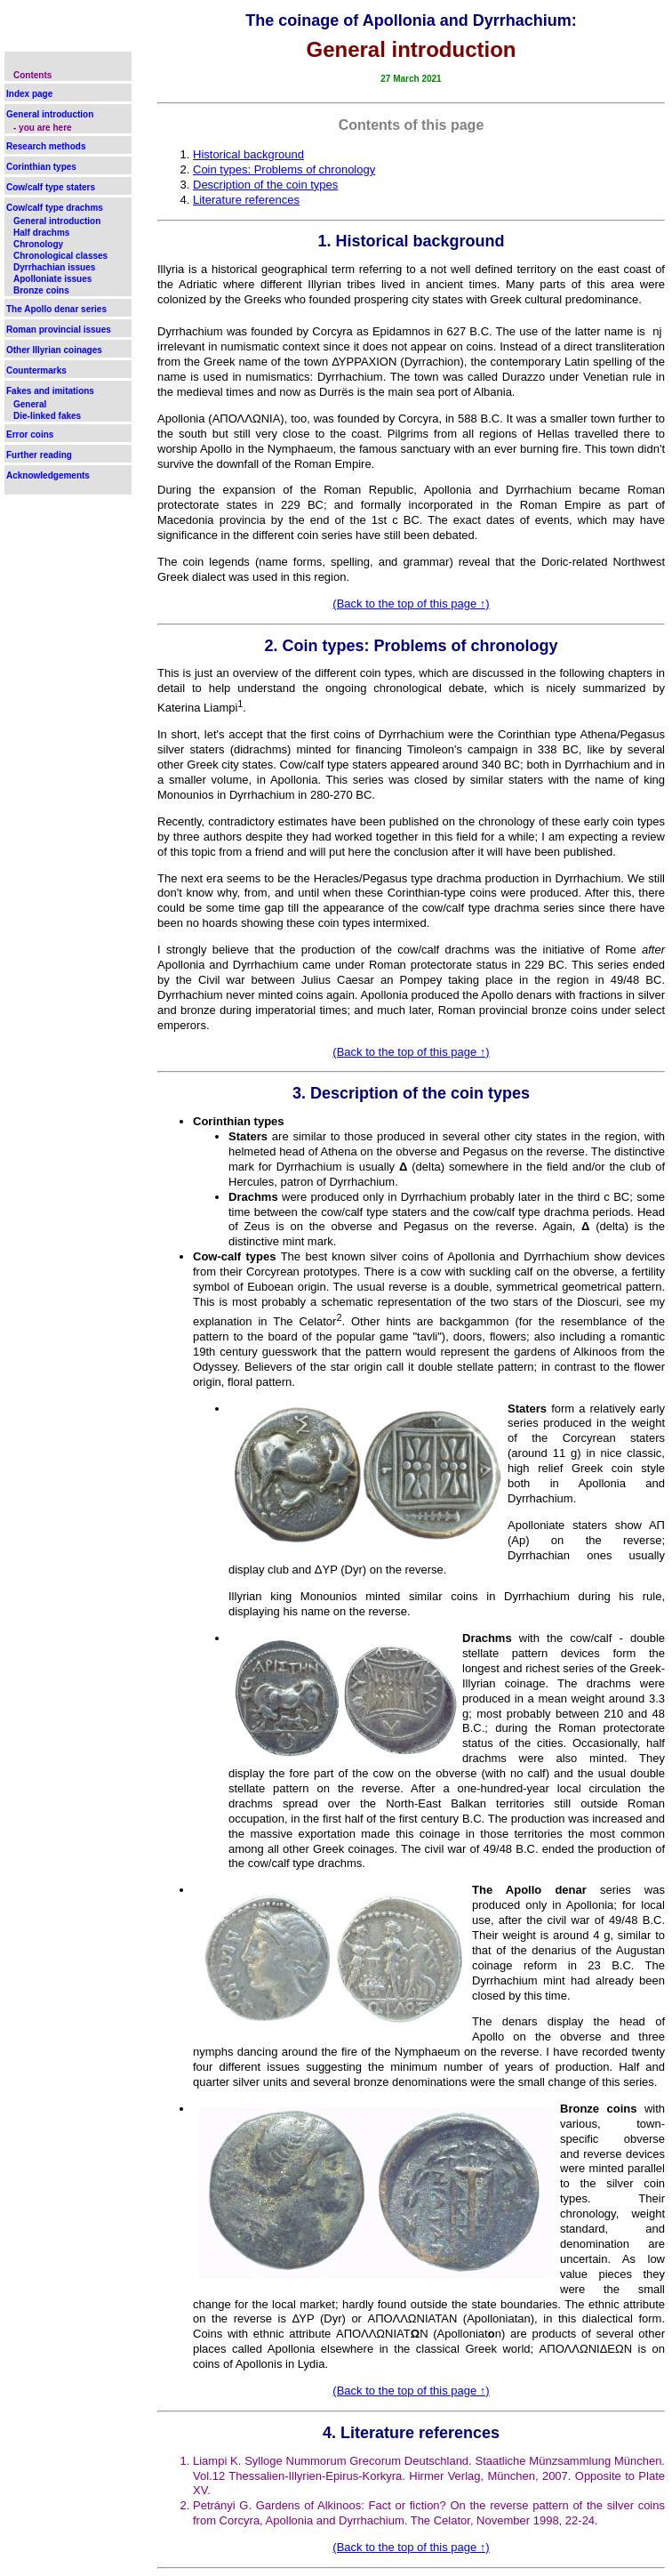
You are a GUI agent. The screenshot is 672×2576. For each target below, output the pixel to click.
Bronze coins (41, 290)
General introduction (49, 114)
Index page (29, 94)
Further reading (39, 455)
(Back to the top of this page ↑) (410, 603)
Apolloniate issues (52, 279)
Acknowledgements (48, 475)
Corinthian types (41, 167)
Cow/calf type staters (50, 187)
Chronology (38, 244)
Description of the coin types (265, 184)
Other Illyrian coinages (54, 350)
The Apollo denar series (56, 309)
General (29, 404)
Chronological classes (60, 256)
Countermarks (36, 370)
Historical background (248, 154)
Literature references (246, 199)
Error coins (29, 434)
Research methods (45, 146)
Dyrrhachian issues (54, 267)
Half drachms (41, 232)
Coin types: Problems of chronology (284, 169)
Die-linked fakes (47, 416)
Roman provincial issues (58, 329)
